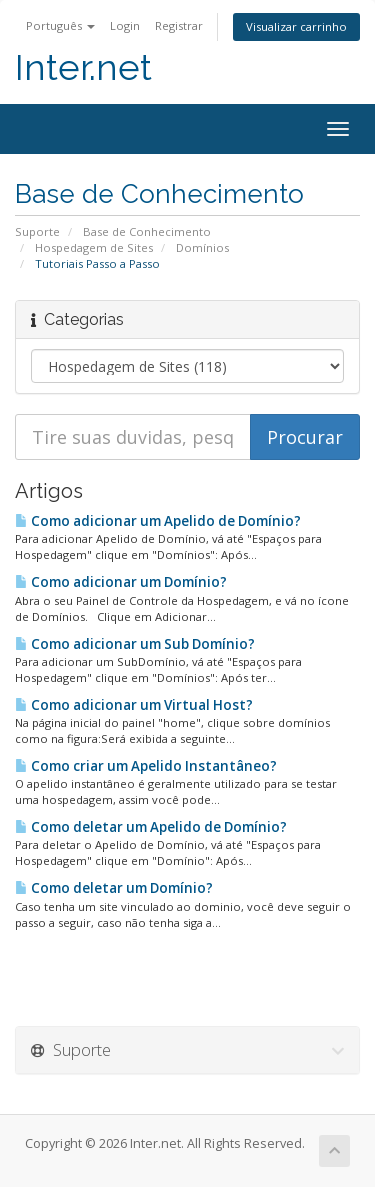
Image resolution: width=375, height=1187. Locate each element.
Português (60, 25)
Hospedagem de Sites (94, 247)
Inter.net (83, 67)
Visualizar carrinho (296, 26)
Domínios (202, 247)
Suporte (37, 231)
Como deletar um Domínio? (114, 888)
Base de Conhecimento (147, 231)
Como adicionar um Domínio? (121, 582)
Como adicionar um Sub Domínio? (135, 644)
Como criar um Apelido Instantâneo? (146, 766)
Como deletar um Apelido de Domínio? (151, 827)
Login (125, 25)
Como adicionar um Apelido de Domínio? (158, 521)
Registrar (179, 25)
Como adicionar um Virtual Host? (134, 705)
